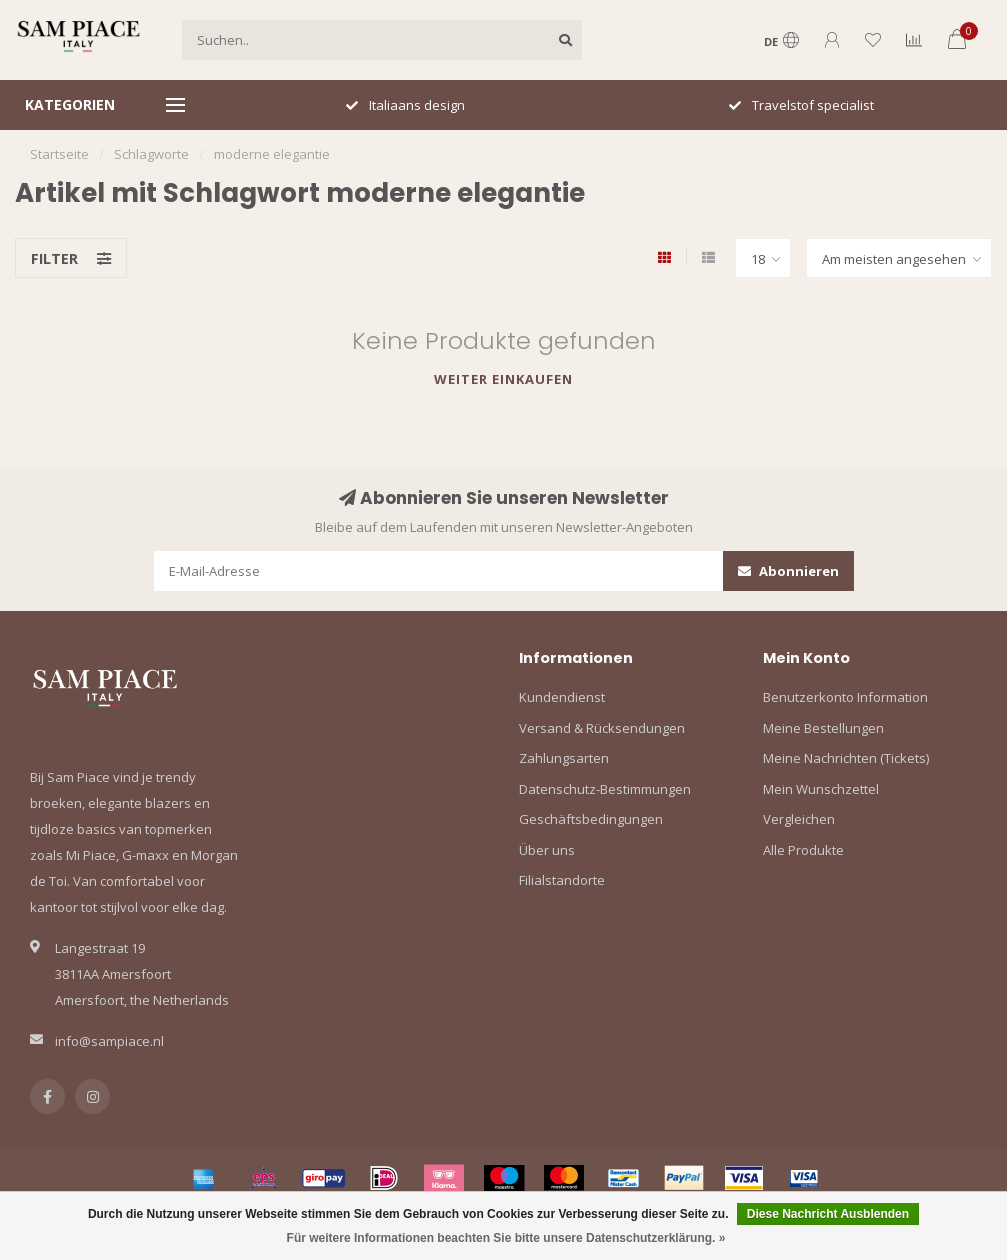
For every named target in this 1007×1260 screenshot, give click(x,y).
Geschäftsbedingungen (591, 819)
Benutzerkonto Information (845, 697)
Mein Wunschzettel (821, 789)
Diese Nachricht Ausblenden (828, 1214)
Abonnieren (788, 571)
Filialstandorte (562, 880)
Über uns (547, 850)
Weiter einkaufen (503, 379)
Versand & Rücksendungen (602, 728)
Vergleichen (799, 819)
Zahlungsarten (564, 758)
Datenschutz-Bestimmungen (605, 789)
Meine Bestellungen (823, 728)
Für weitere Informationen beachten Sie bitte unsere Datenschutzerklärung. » (506, 1238)
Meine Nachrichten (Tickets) (846, 758)
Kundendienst (562, 697)
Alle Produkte (803, 850)
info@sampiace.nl (109, 1041)
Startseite (59, 154)
